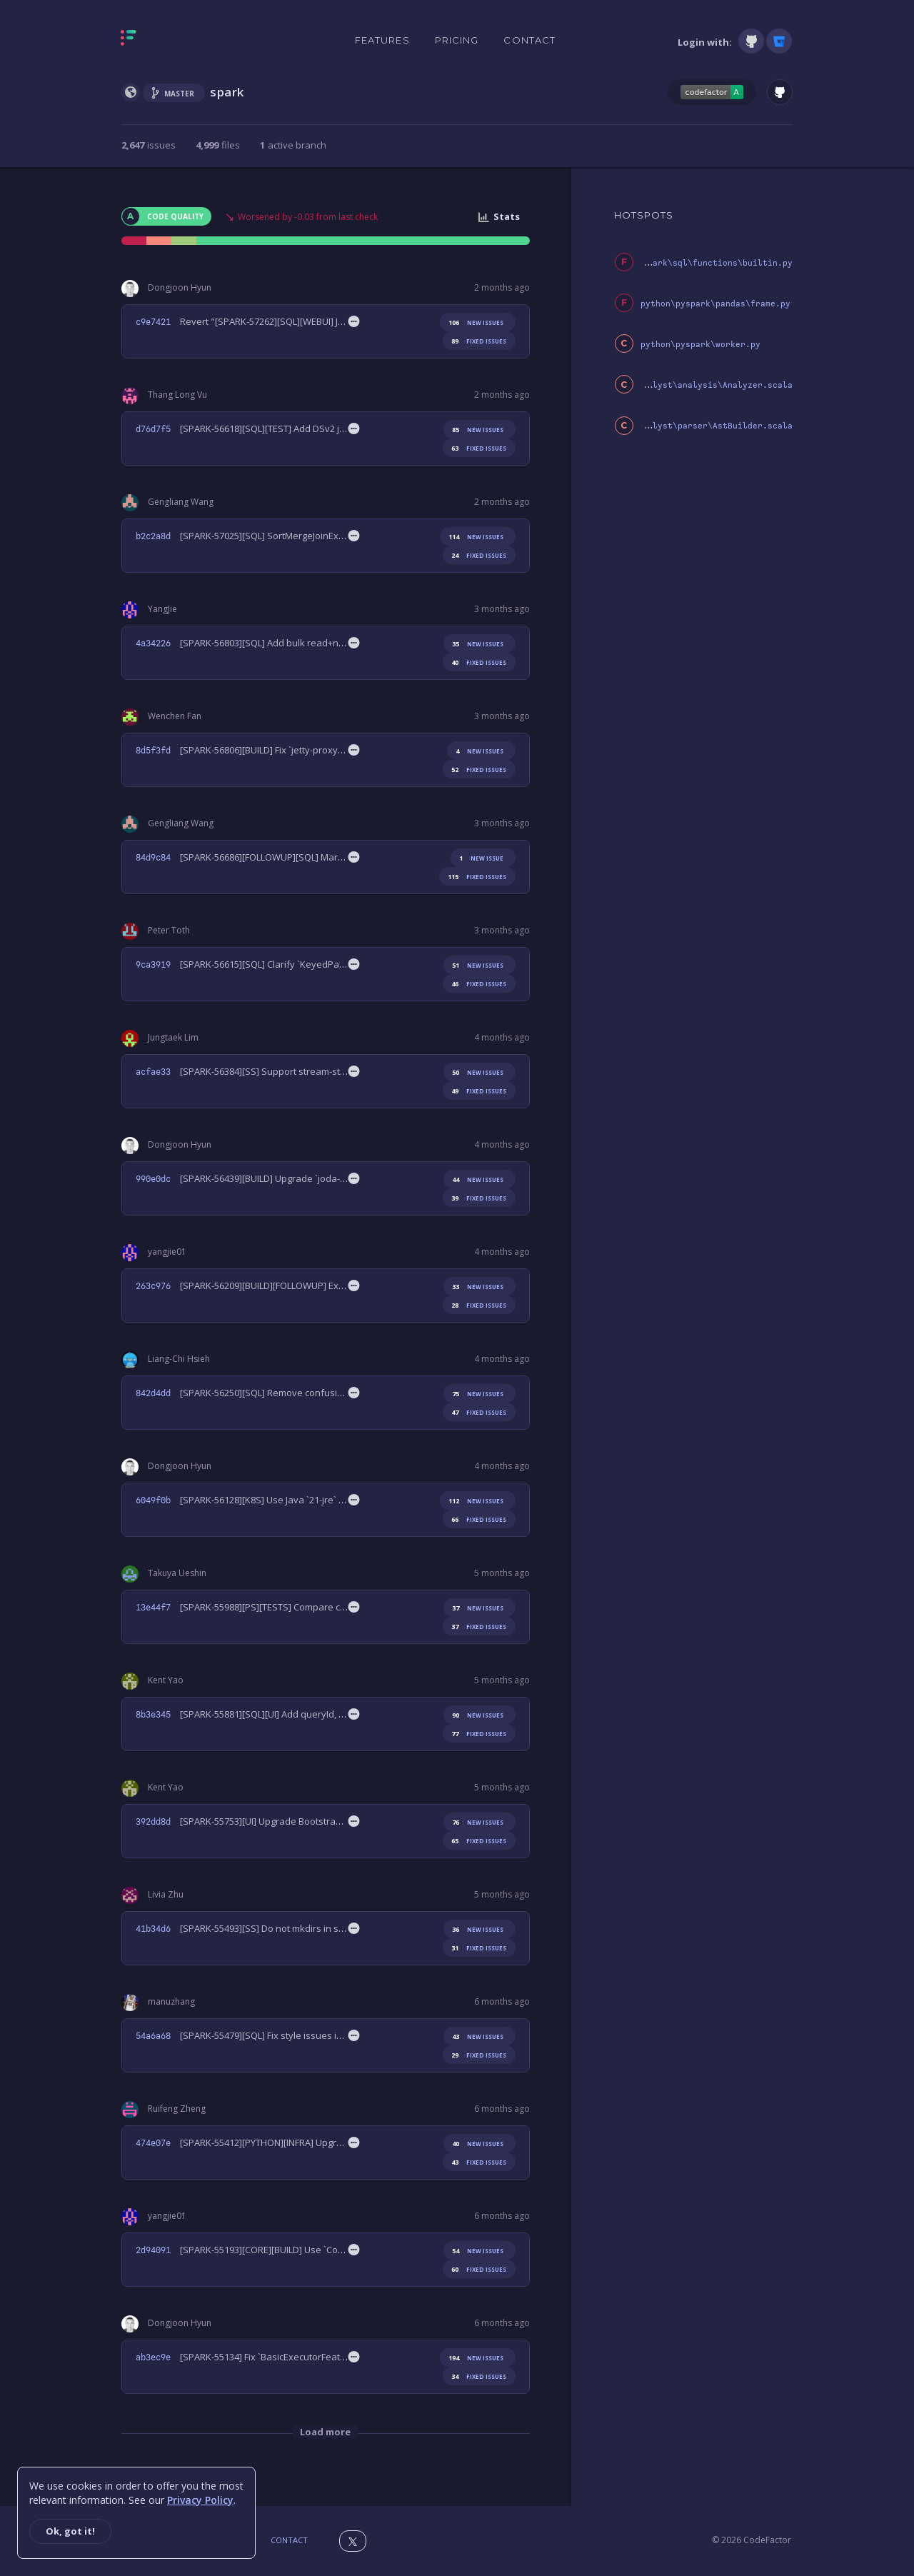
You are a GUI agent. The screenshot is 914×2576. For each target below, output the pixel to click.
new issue (478, 858)
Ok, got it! (70, 2531)
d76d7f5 (153, 429)
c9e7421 (153, 322)
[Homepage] (173, 40)
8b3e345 (153, 1714)
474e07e (153, 2143)
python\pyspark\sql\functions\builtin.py (695, 263)
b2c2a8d (153, 536)
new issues (473, 322)
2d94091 (153, 2250)
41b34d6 (153, 1929)
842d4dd (153, 1393)
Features (382, 40)
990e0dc (153, 1179)
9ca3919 (153, 965)
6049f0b (153, 1500)
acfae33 (153, 1072)
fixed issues (476, 341)
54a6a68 (153, 2036)
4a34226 (153, 643)
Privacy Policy (200, 2500)
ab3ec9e (153, 2357)
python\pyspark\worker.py (700, 344)
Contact (529, 40)
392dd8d (153, 1822)
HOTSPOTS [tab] (644, 215)
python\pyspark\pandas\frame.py (715, 304)
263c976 (153, 1286)
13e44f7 (153, 1607)
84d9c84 (153, 857)
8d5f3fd (153, 750)
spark (227, 92)
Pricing (457, 40)
